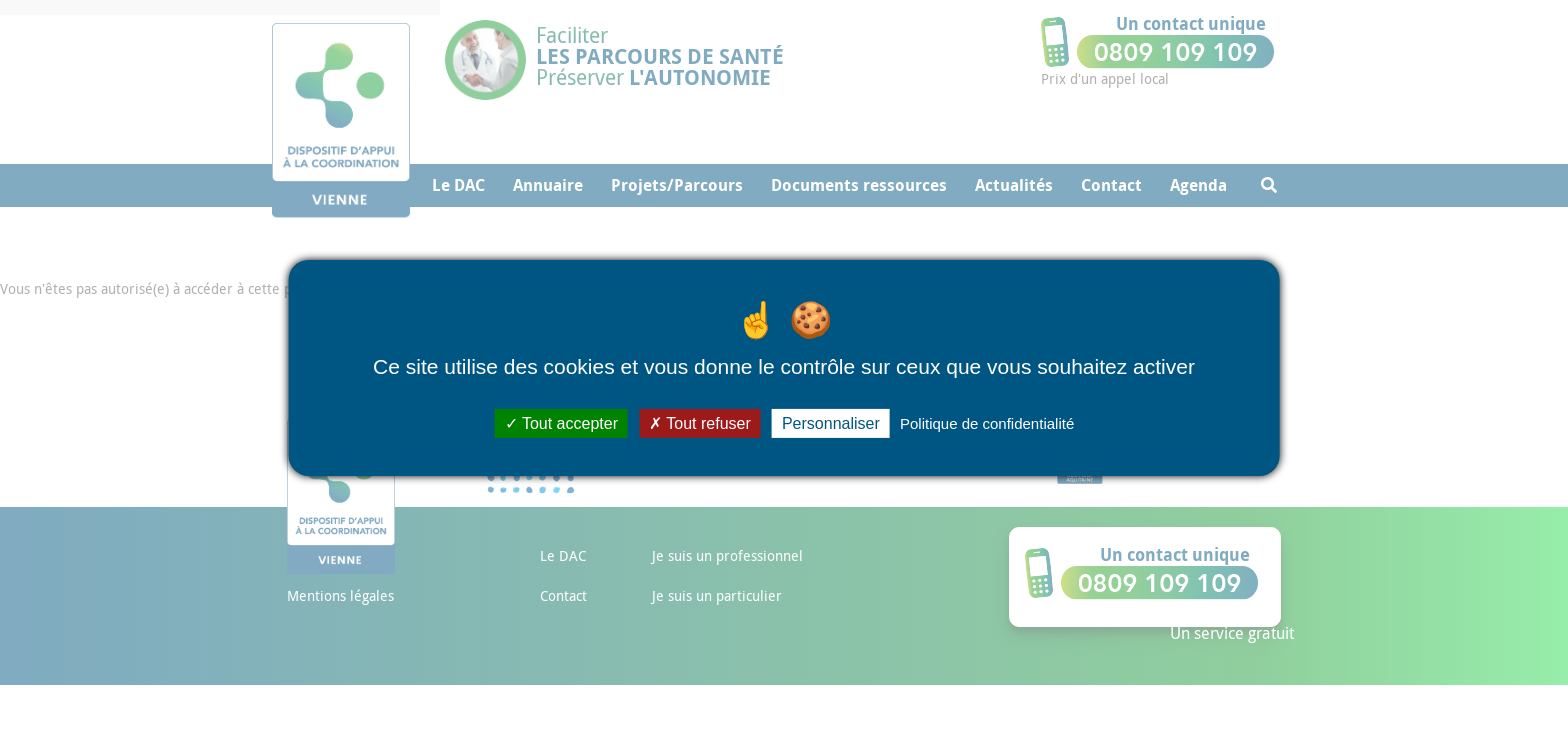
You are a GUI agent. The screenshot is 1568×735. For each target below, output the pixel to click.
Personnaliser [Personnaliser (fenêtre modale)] (831, 422)
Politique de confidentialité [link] (987, 422)
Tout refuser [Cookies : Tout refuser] (700, 422)
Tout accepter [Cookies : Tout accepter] (561, 422)
